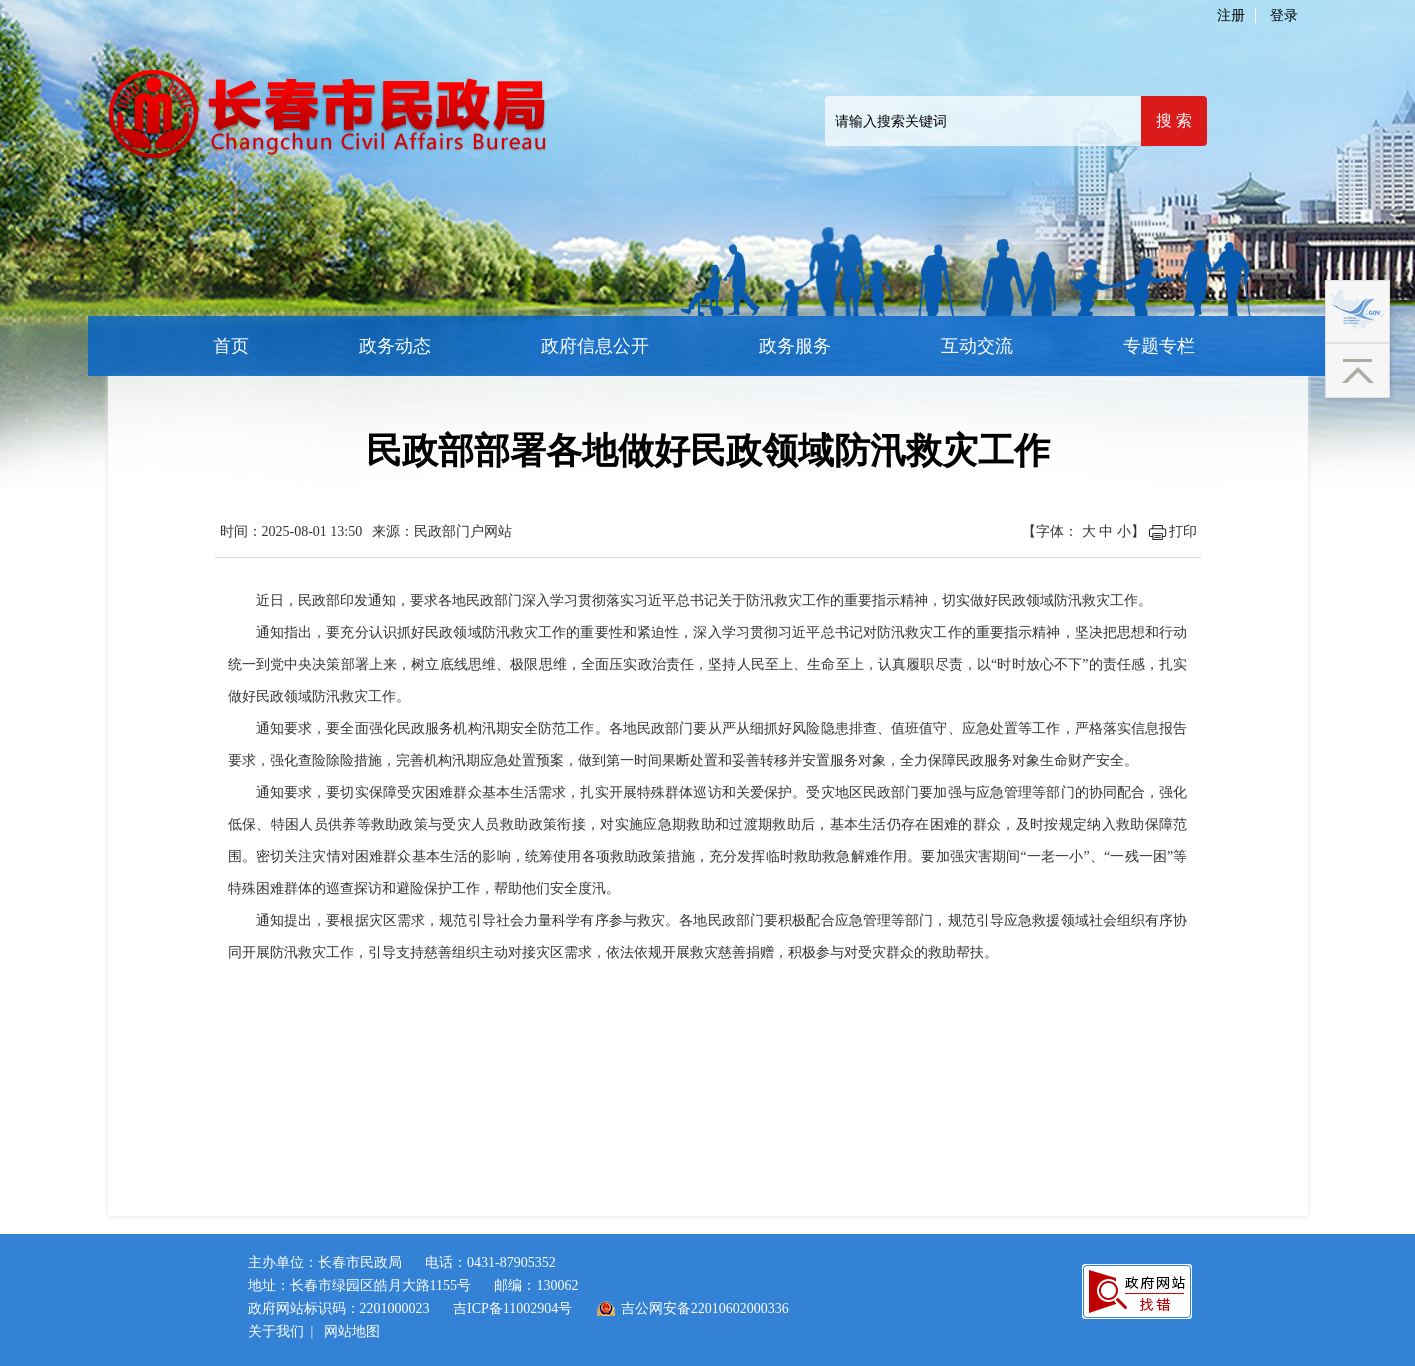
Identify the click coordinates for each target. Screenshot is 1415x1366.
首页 (231, 346)
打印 (1183, 531)
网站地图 (352, 1331)
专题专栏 (1159, 346)
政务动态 (395, 346)
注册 (1231, 15)
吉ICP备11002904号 (512, 1308)
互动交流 (977, 346)
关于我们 (276, 1331)
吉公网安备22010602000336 (705, 1308)
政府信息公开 (595, 346)
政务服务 (795, 346)
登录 (1284, 15)
